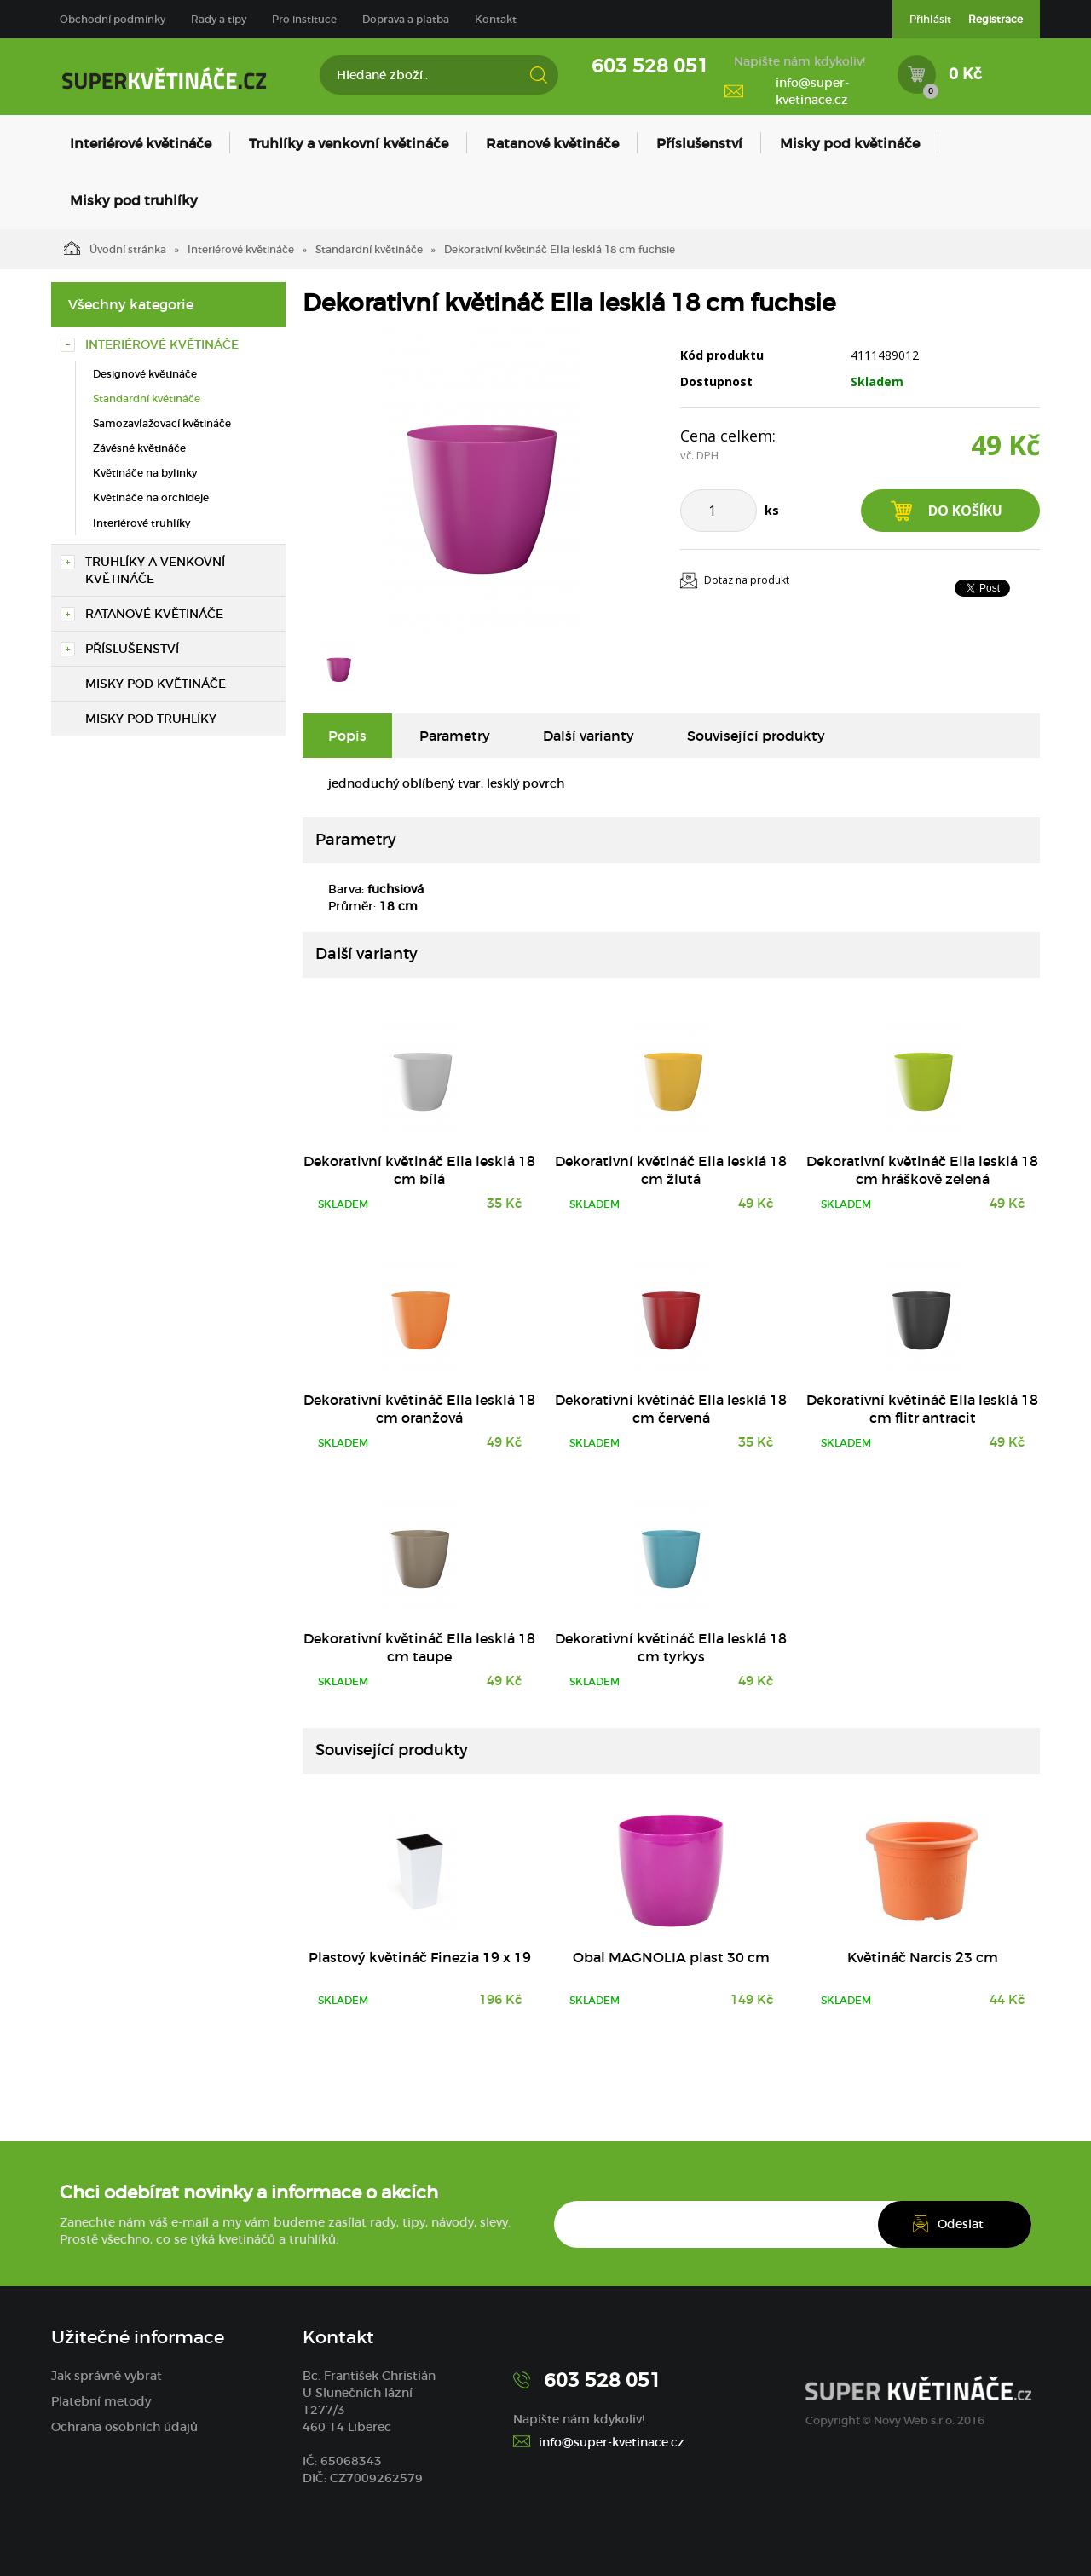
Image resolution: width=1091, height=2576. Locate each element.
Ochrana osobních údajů (124, 2426)
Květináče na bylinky (145, 472)
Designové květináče (145, 373)
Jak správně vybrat (106, 2375)
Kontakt (496, 19)
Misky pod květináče (850, 143)
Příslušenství (699, 143)
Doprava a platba (405, 19)
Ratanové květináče (552, 143)
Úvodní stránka (115, 248)
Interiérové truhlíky (141, 523)
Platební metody (101, 2401)
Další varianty (588, 735)
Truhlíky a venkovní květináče (348, 143)
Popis (347, 735)
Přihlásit (930, 19)
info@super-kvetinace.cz (812, 91)
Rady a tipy (218, 19)
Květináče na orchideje (151, 497)
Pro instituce (304, 19)
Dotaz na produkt (746, 580)
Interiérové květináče (140, 143)
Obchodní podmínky (112, 19)
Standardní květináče (369, 249)
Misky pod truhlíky (134, 200)
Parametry (454, 735)
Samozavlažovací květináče (162, 423)
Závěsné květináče (139, 448)
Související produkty (756, 735)
